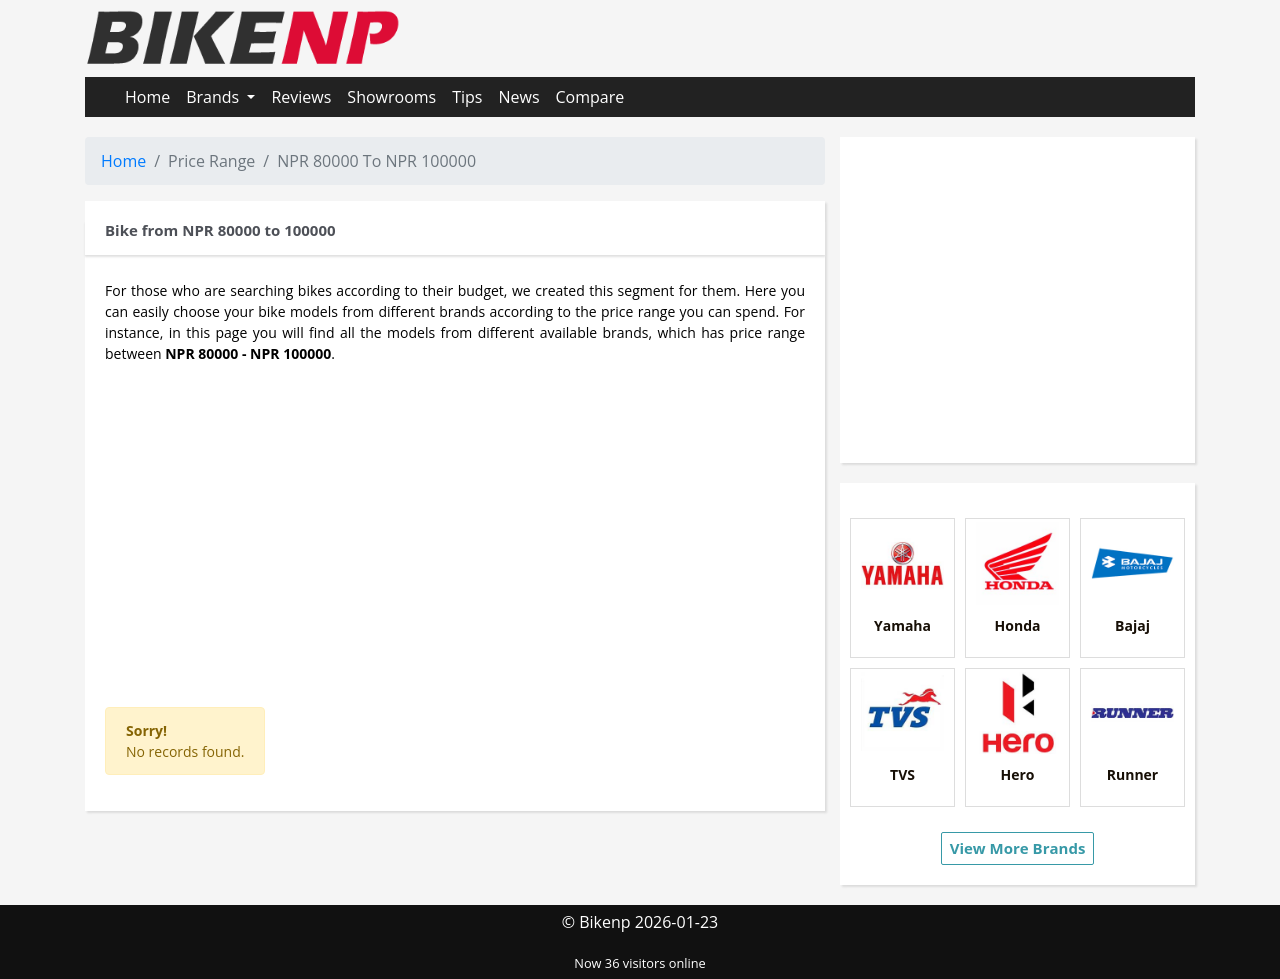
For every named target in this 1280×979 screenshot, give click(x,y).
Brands (214, 97)
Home (147, 97)
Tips (467, 97)
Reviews (301, 97)
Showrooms (391, 97)
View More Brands (1018, 848)
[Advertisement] (455, 525)
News (518, 97)
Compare (590, 97)
